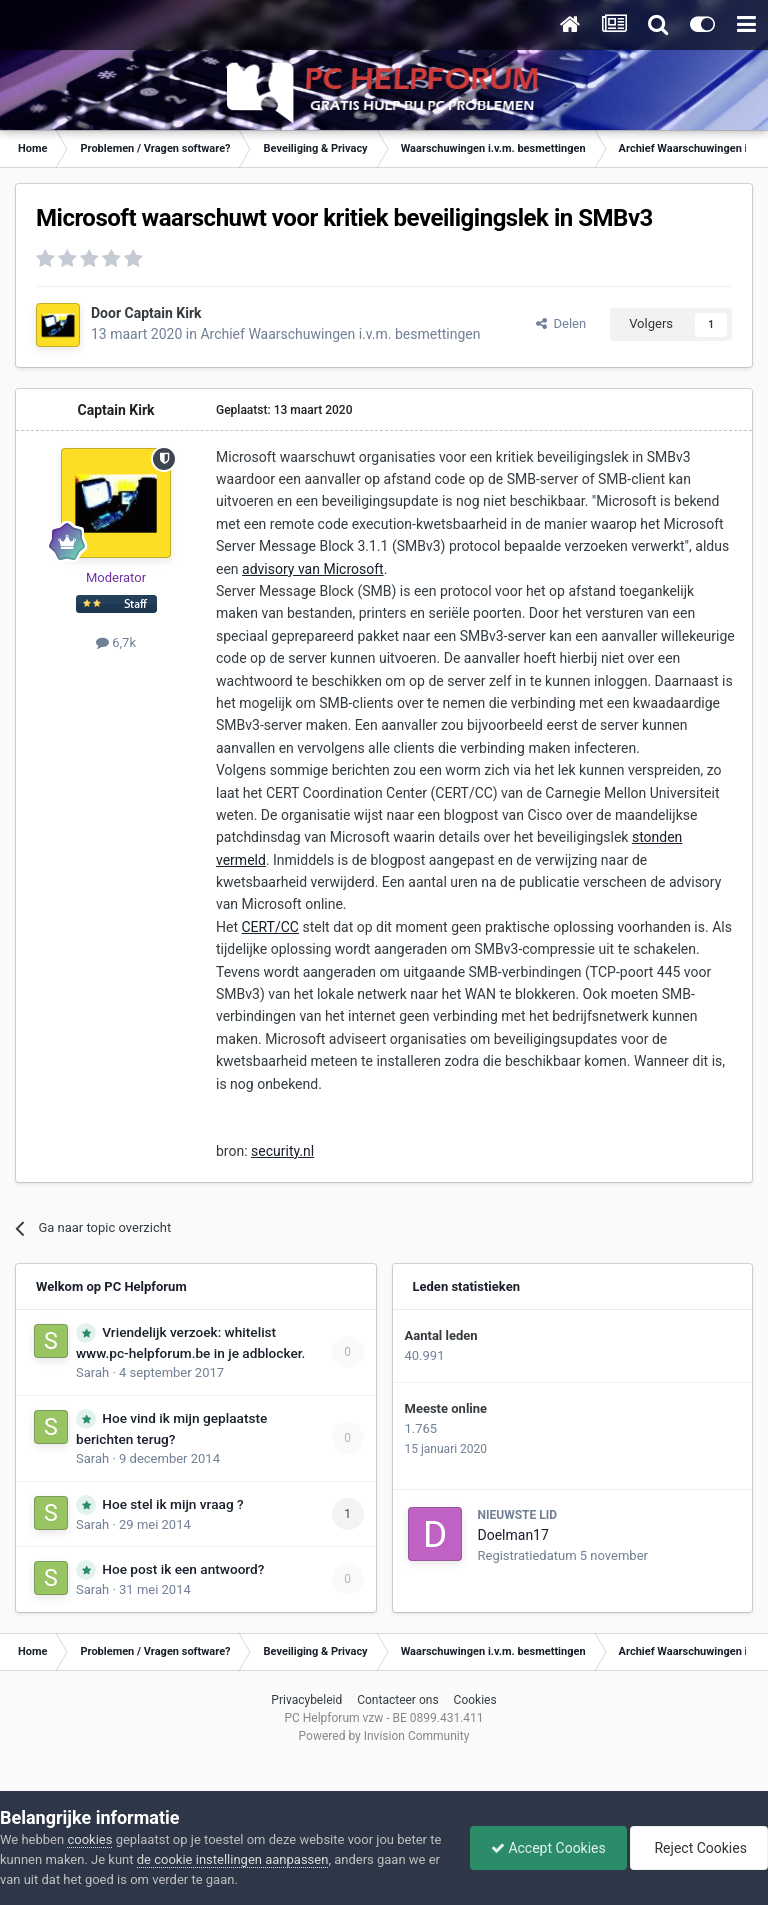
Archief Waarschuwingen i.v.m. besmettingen (340, 334)
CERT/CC (270, 927)
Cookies (475, 1700)
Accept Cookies (548, 1848)
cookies (89, 1839)
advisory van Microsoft (313, 569)
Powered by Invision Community (384, 1736)
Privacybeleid (306, 1700)
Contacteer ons (397, 1700)
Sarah (92, 1372)
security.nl (282, 1151)
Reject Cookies (699, 1848)
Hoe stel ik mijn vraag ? (172, 1504)
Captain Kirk (163, 313)
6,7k (116, 642)
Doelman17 (513, 1535)
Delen (561, 323)
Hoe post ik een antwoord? (183, 1569)
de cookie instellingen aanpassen (233, 1859)
